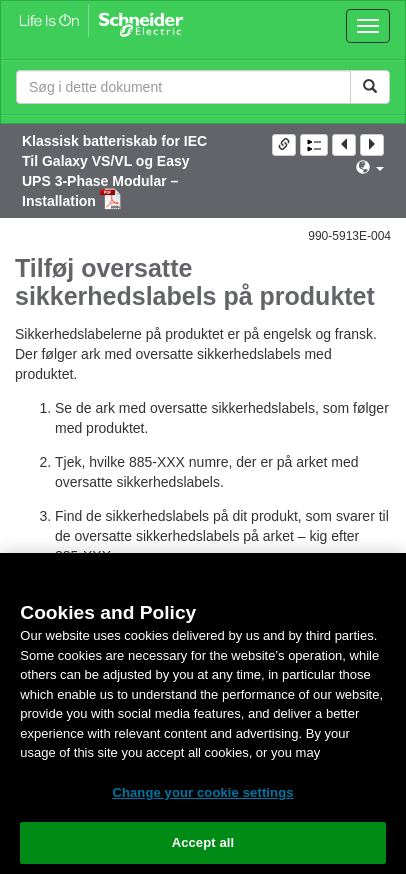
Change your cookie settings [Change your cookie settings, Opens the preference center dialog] (202, 792)
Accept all (203, 842)
